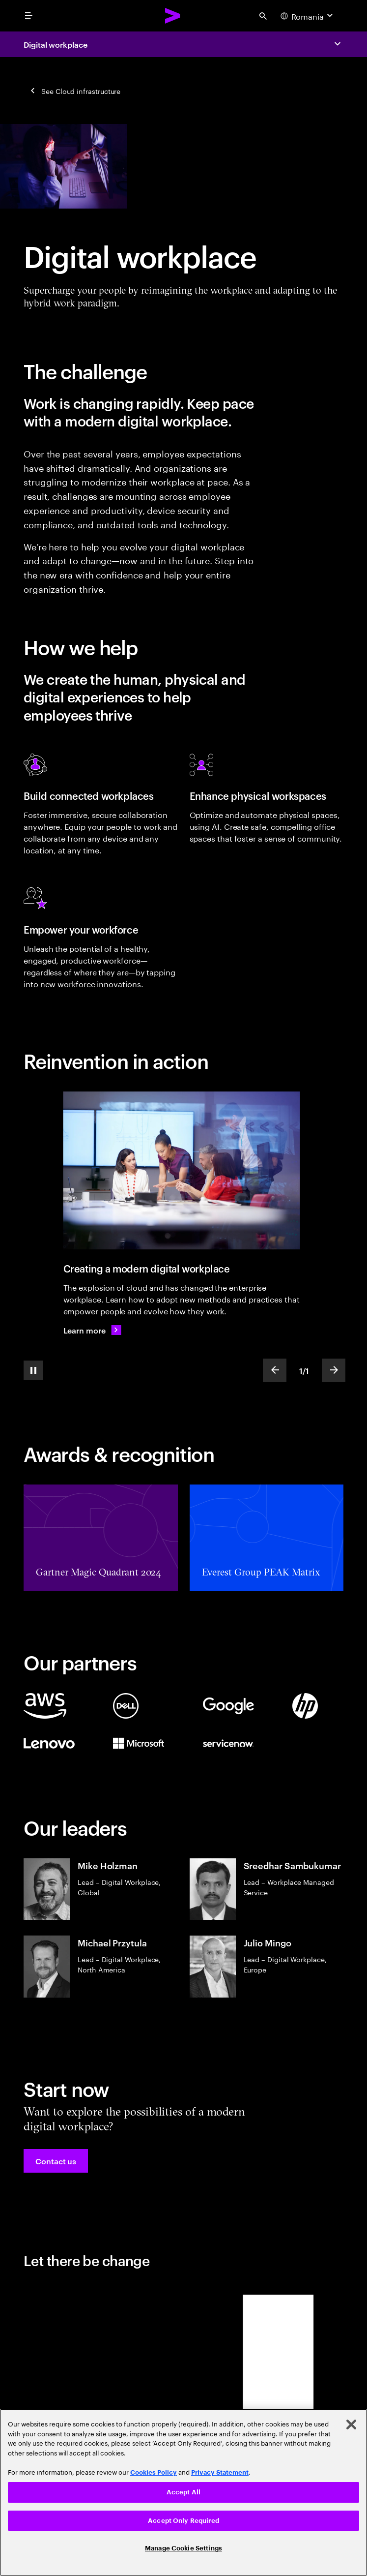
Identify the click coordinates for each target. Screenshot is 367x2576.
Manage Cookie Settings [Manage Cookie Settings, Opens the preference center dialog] (183, 2548)
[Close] (351, 2424)
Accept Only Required (183, 2520)
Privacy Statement (220, 2472)
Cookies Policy (153, 2472)
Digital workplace (55, 44)
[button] (56, 2161)
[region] (183, 2492)
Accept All (183, 2492)
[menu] (28, 16)
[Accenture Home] (173, 16)
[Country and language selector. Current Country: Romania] (308, 16)
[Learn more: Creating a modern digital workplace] (92, 1330)
